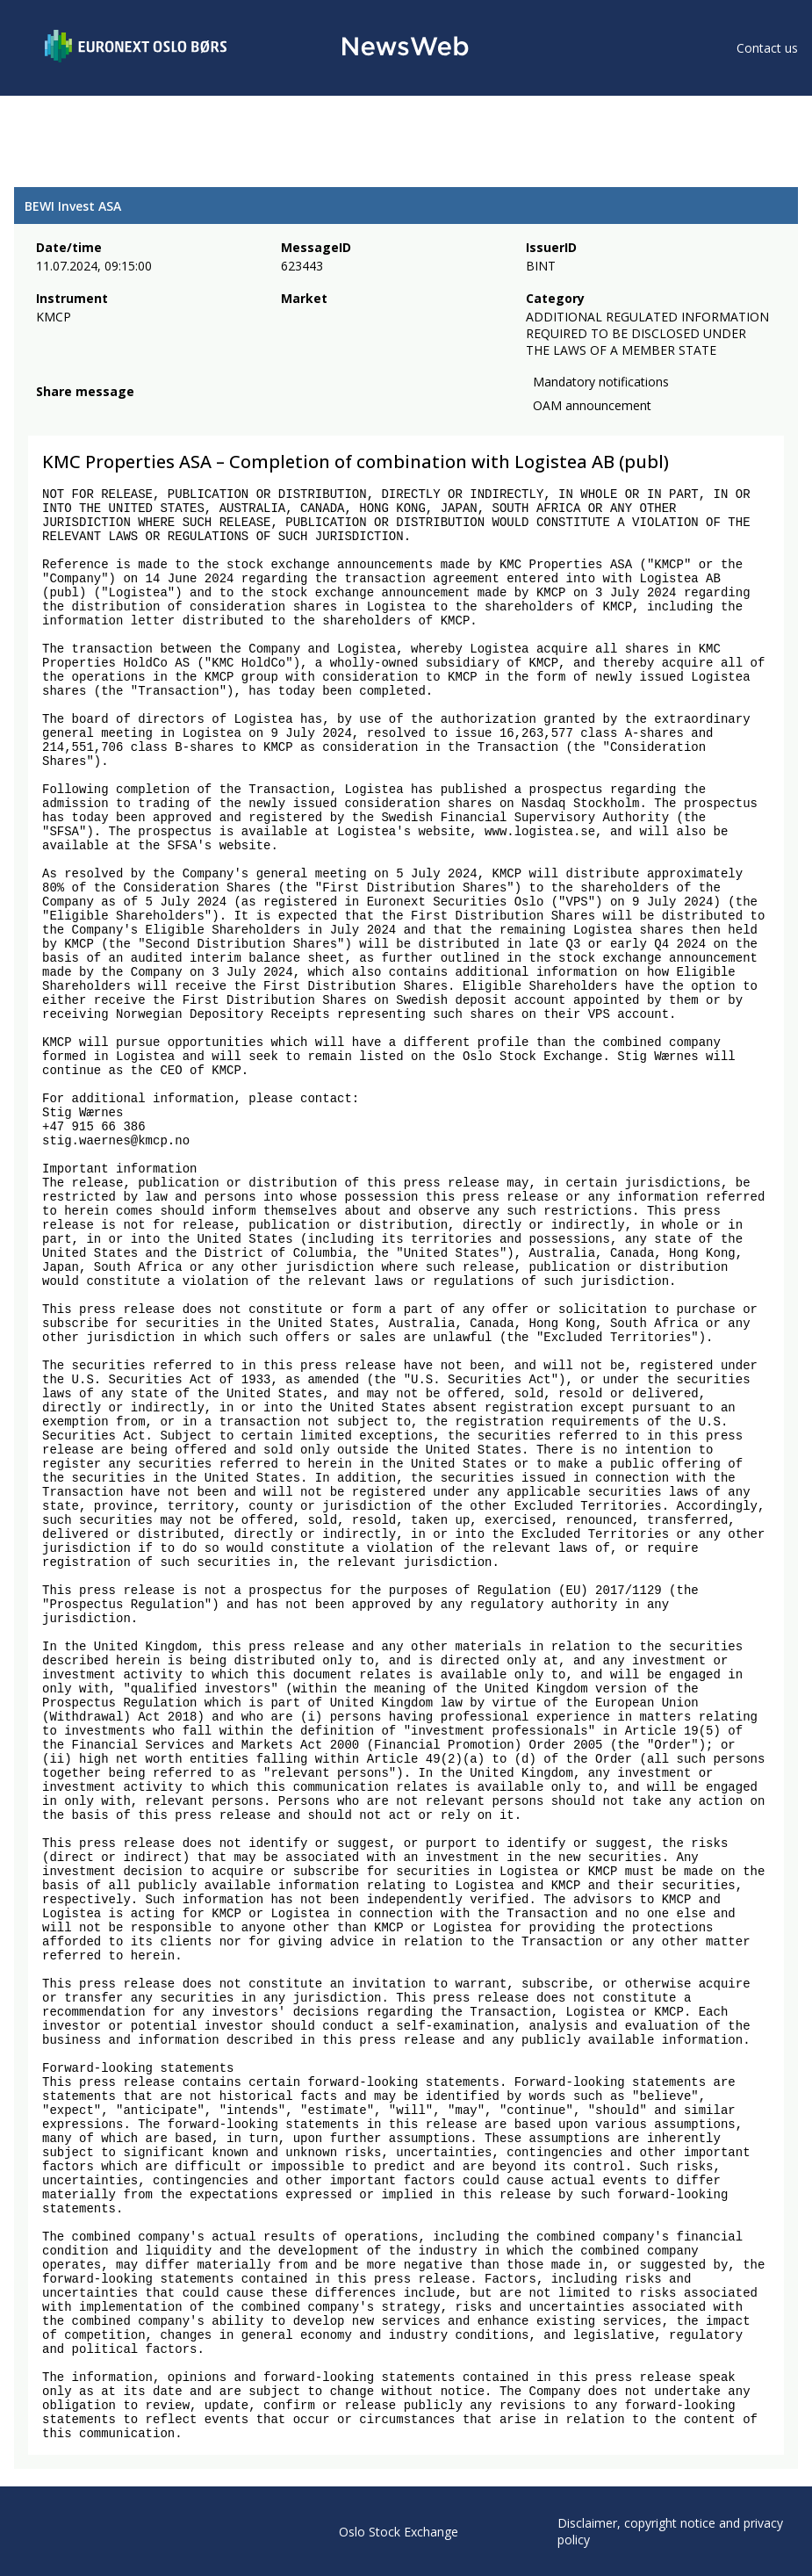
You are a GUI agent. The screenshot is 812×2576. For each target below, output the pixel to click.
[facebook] (46, 412)
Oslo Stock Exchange (398, 2531)
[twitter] (73, 412)
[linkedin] (106, 412)
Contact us (767, 48)
